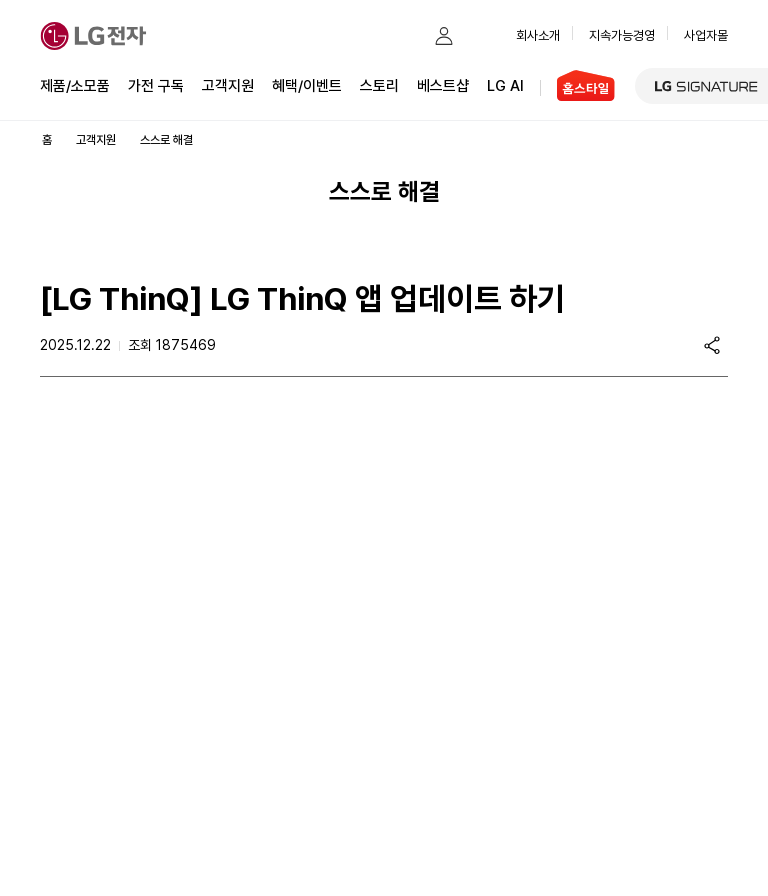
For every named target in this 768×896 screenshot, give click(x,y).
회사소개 (538, 35)
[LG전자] (93, 36)
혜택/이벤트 (307, 84)
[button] (404, 36)
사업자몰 (706, 35)
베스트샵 (443, 84)
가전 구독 (156, 86)
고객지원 (228, 84)
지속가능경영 (622, 35)
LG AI (505, 84)
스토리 (379, 84)
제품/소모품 (75, 86)
